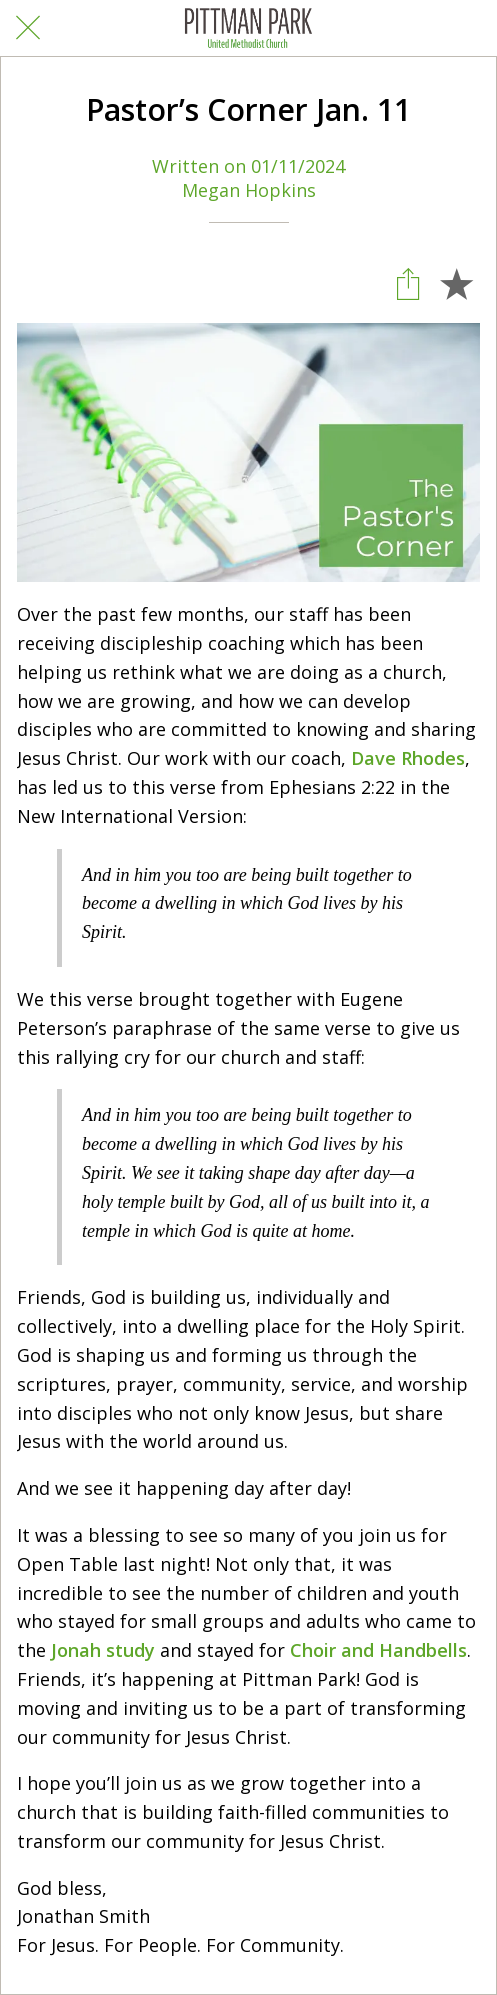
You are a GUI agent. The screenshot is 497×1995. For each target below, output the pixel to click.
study (130, 1650)
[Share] (408, 283)
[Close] (28, 28)
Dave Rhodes (408, 758)
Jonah (76, 1650)
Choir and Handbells (378, 1650)
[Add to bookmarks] (456, 283)
